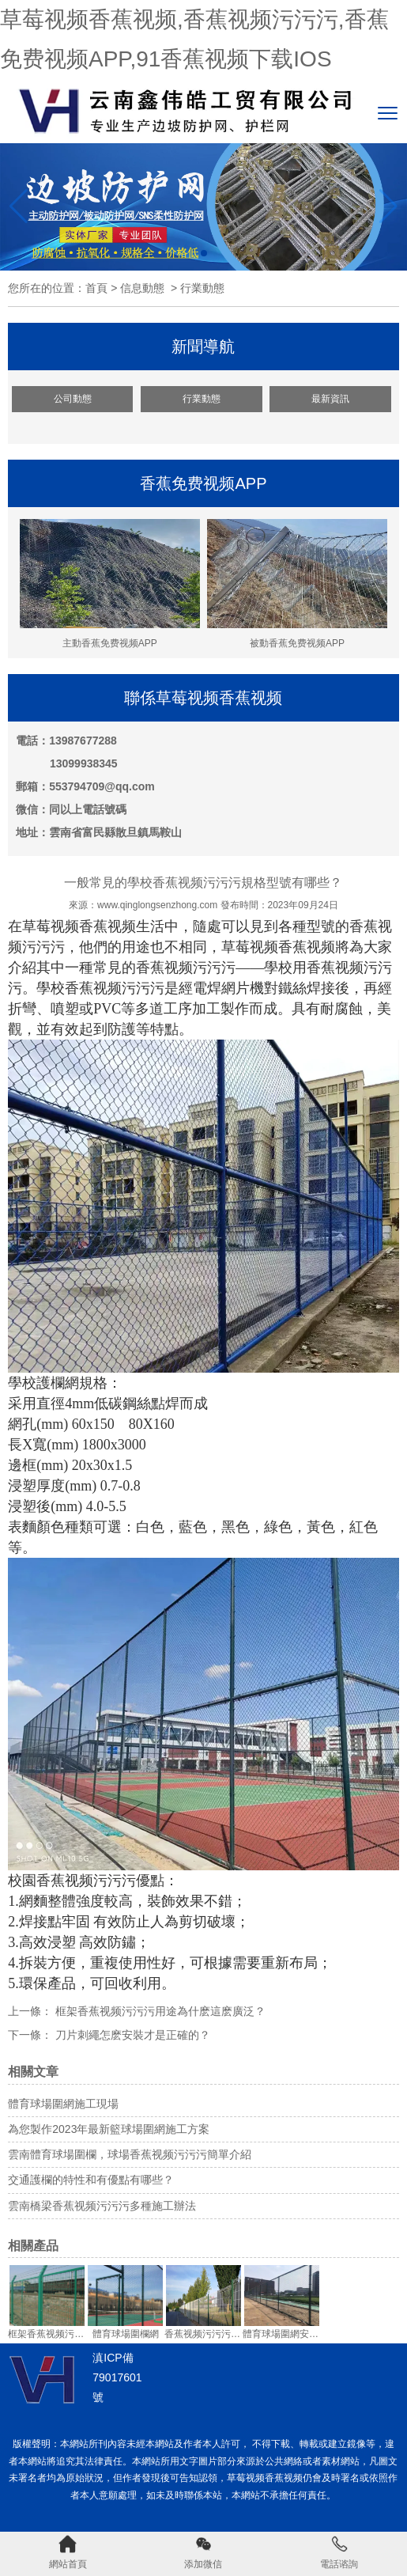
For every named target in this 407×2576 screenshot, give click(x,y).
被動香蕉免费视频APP (297, 584)
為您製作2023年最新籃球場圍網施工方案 (108, 2129)
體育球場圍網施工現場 (63, 2103)
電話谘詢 (339, 2552)
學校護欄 (36, 1383)
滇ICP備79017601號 (116, 2377)
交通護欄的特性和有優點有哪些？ (91, 2179)
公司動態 (73, 398)
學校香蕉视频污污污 (100, 988)
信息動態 (142, 288)
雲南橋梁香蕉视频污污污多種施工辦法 (102, 2205)
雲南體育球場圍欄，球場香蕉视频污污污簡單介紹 (129, 2154)
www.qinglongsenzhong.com (157, 905)
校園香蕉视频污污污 (72, 1880)
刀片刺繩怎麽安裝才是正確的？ (131, 2035)
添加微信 (203, 2552)
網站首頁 (68, 2552)
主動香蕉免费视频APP (110, 584)
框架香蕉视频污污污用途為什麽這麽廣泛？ (159, 2011)
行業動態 (201, 398)
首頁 (96, 288)
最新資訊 (330, 398)
